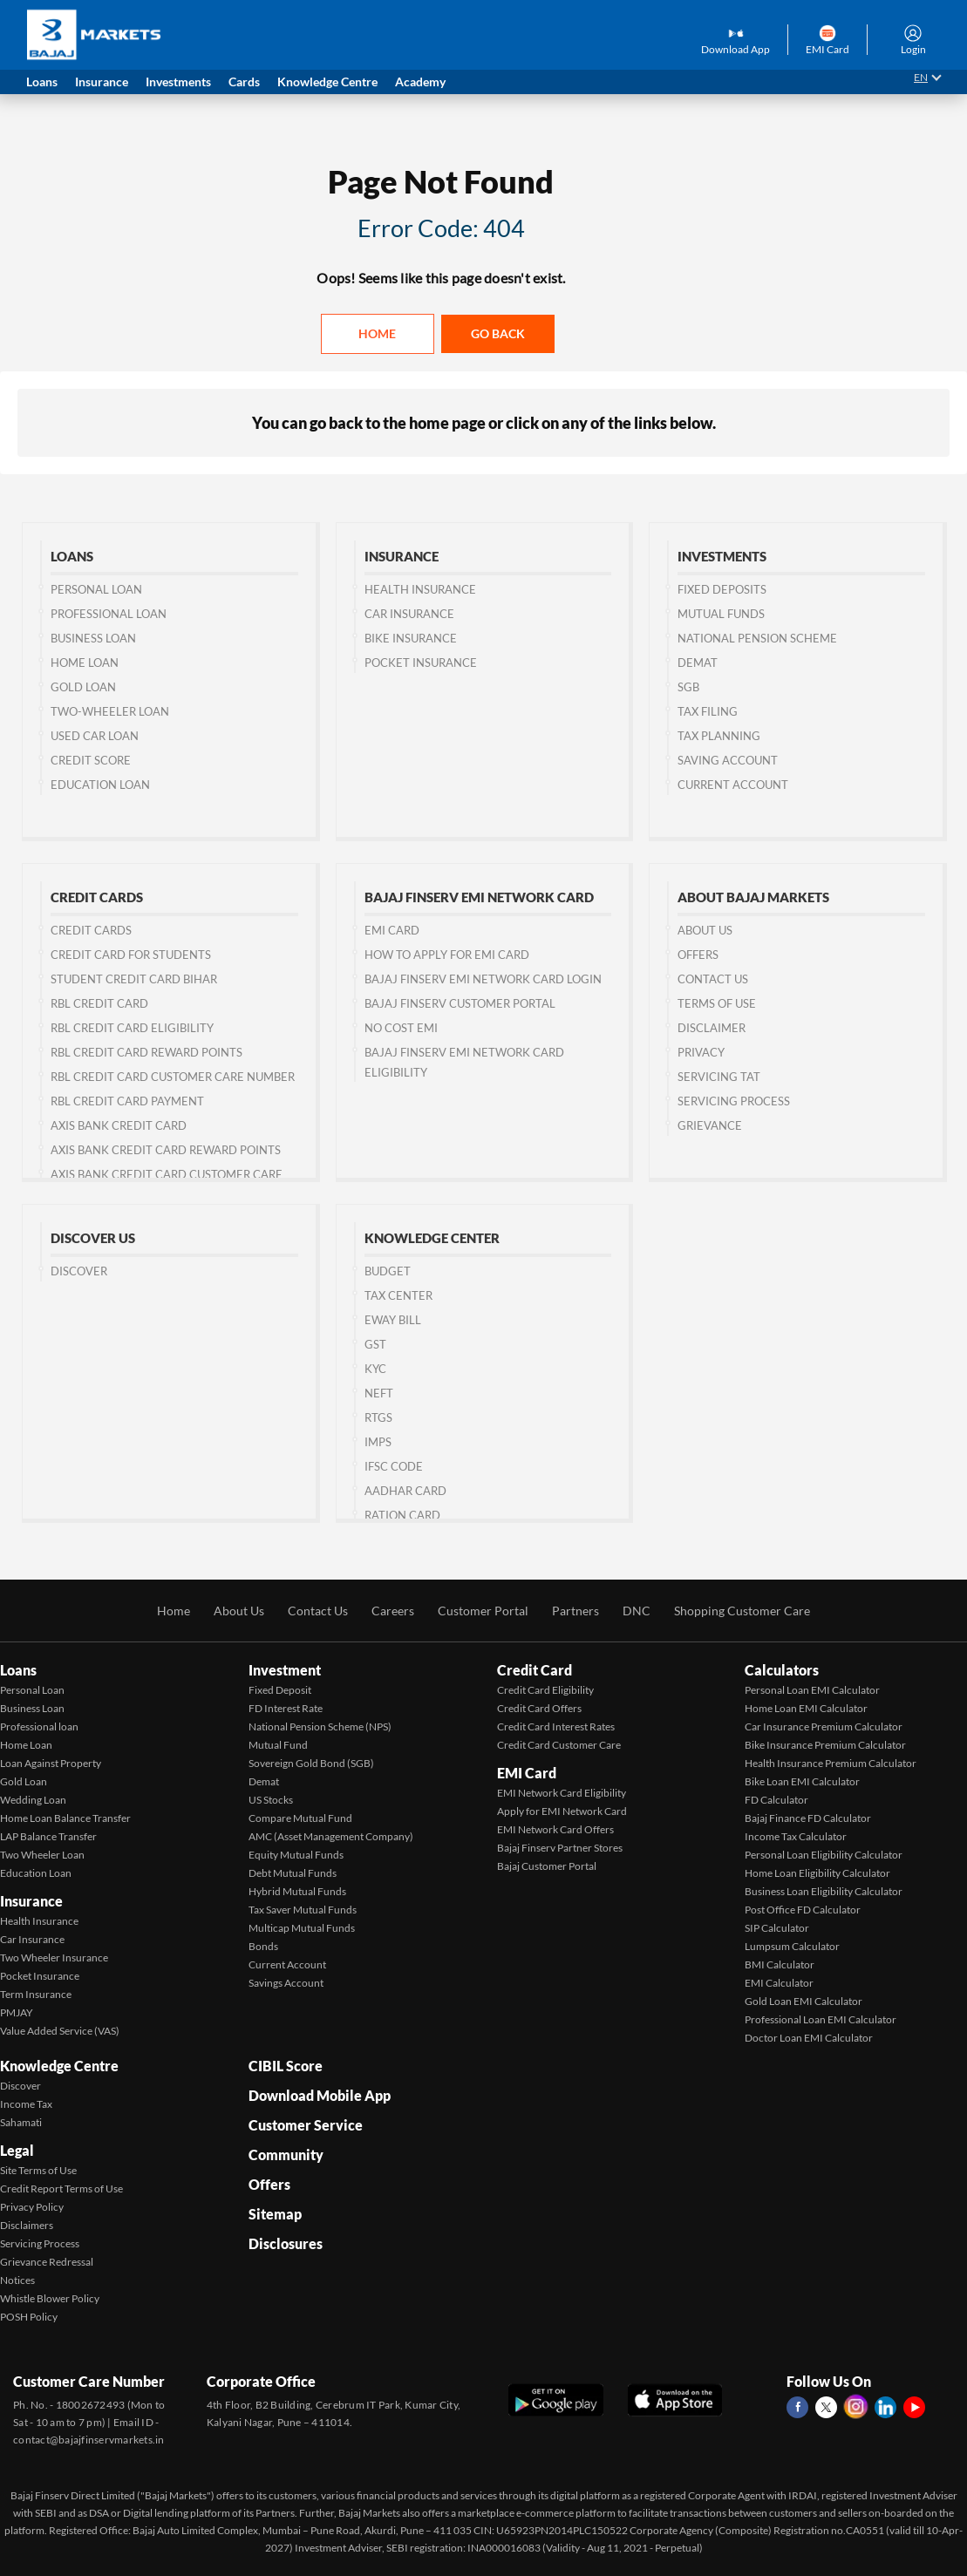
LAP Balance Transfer (48, 1836)
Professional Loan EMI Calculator (820, 2019)
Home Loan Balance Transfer (65, 1818)
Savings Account (286, 1982)
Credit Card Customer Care (559, 1744)
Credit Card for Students (131, 955)
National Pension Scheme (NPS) (320, 1726)
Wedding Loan (33, 1799)
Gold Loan (83, 687)
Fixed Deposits (722, 589)
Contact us (713, 979)
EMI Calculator (779, 1982)
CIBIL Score (286, 2065)
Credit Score (91, 760)
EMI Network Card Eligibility (561, 1792)
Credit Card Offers (539, 1708)
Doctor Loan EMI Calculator (809, 2037)
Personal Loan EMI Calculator (812, 1689)
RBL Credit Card (99, 1003)
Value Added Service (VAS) (59, 2030)
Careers (392, 1610)
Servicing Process (734, 1101)
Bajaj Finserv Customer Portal (459, 1003)
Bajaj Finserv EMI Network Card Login (483, 979)
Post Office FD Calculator (803, 1909)
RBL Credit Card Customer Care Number (173, 1077)
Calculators (782, 1670)
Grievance (710, 1125)
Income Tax (26, 2103)
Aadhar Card (405, 1491)
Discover (79, 1271)
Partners (575, 1610)
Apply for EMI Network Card (562, 1811)
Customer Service (306, 2125)
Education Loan (100, 785)
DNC (636, 1610)
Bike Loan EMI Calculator (802, 1781)
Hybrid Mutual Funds (297, 1891)
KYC (375, 1369)
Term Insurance (36, 1994)
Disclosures (286, 2243)
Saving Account (728, 760)
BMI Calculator (779, 1964)
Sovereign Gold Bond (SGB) (311, 1763)
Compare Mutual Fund (300, 1818)
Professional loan (39, 1726)
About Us (705, 930)
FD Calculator (776, 1799)
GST (375, 1344)
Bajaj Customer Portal (546, 1866)
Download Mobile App (320, 2095)
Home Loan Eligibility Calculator (817, 1872)
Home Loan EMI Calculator (806, 1708)
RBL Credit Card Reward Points (146, 1052)
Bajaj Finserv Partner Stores (560, 1847)
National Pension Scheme (757, 638)
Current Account (733, 785)
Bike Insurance (410, 638)
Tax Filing (708, 711)
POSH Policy (29, 2316)
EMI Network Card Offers (555, 1829)
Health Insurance (420, 589)
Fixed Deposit (280, 1689)
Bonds (263, 1946)
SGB (688, 687)
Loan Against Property (50, 1763)
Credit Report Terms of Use (61, 2188)
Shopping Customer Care (742, 1610)
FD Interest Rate (286, 1708)
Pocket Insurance (420, 662)
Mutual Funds (721, 614)
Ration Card (402, 1515)
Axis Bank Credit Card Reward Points (166, 1150)
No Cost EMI (401, 1028)
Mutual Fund (278, 1744)
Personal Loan (96, 589)
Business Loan (93, 638)
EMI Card (391, 930)
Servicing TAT (719, 1077)
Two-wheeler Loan (110, 711)
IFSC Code (393, 1466)
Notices (17, 2280)
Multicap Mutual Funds (302, 1927)
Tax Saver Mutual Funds (303, 1909)
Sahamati (21, 2122)
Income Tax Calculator (796, 1836)
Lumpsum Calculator (792, 1946)
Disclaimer (712, 1028)
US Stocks (271, 1799)
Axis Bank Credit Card (119, 1125)
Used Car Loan (95, 736)
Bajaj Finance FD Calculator (808, 1818)
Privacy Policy (32, 2206)
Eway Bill (392, 1320)
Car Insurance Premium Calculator (823, 1726)
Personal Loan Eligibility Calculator (823, 1854)
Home (377, 333)
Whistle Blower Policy (49, 2298)
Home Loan (85, 662)
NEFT (378, 1393)
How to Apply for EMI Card (446, 955)
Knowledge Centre (59, 2065)
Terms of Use (717, 1003)
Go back (498, 333)
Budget (387, 1271)
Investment (285, 1670)
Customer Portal (483, 1610)
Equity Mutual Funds (296, 1854)
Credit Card (534, 1670)
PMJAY (16, 2012)
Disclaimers (26, 2225)
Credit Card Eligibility (545, 1689)
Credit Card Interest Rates (556, 1726)
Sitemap (275, 2214)
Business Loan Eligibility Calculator (823, 1891)
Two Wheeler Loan (42, 1854)
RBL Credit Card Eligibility (132, 1028)
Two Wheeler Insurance (54, 1957)
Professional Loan (109, 614)
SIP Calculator (777, 1927)
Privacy (701, 1052)
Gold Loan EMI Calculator (803, 2001)
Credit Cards (91, 930)
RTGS (378, 1417)
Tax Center (398, 1295)
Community (286, 2154)
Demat (698, 662)
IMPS (378, 1442)
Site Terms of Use (38, 2170)
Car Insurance (409, 614)
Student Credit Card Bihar (134, 979)
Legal (17, 2150)
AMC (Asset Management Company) (331, 1836)
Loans (18, 1670)
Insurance (31, 1901)
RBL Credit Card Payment (127, 1101)
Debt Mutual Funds (293, 1872)
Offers (698, 955)
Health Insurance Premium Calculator (830, 1763)
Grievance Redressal (46, 2261)
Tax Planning (719, 736)
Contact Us (318, 1610)
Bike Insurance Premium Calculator (825, 1744)
